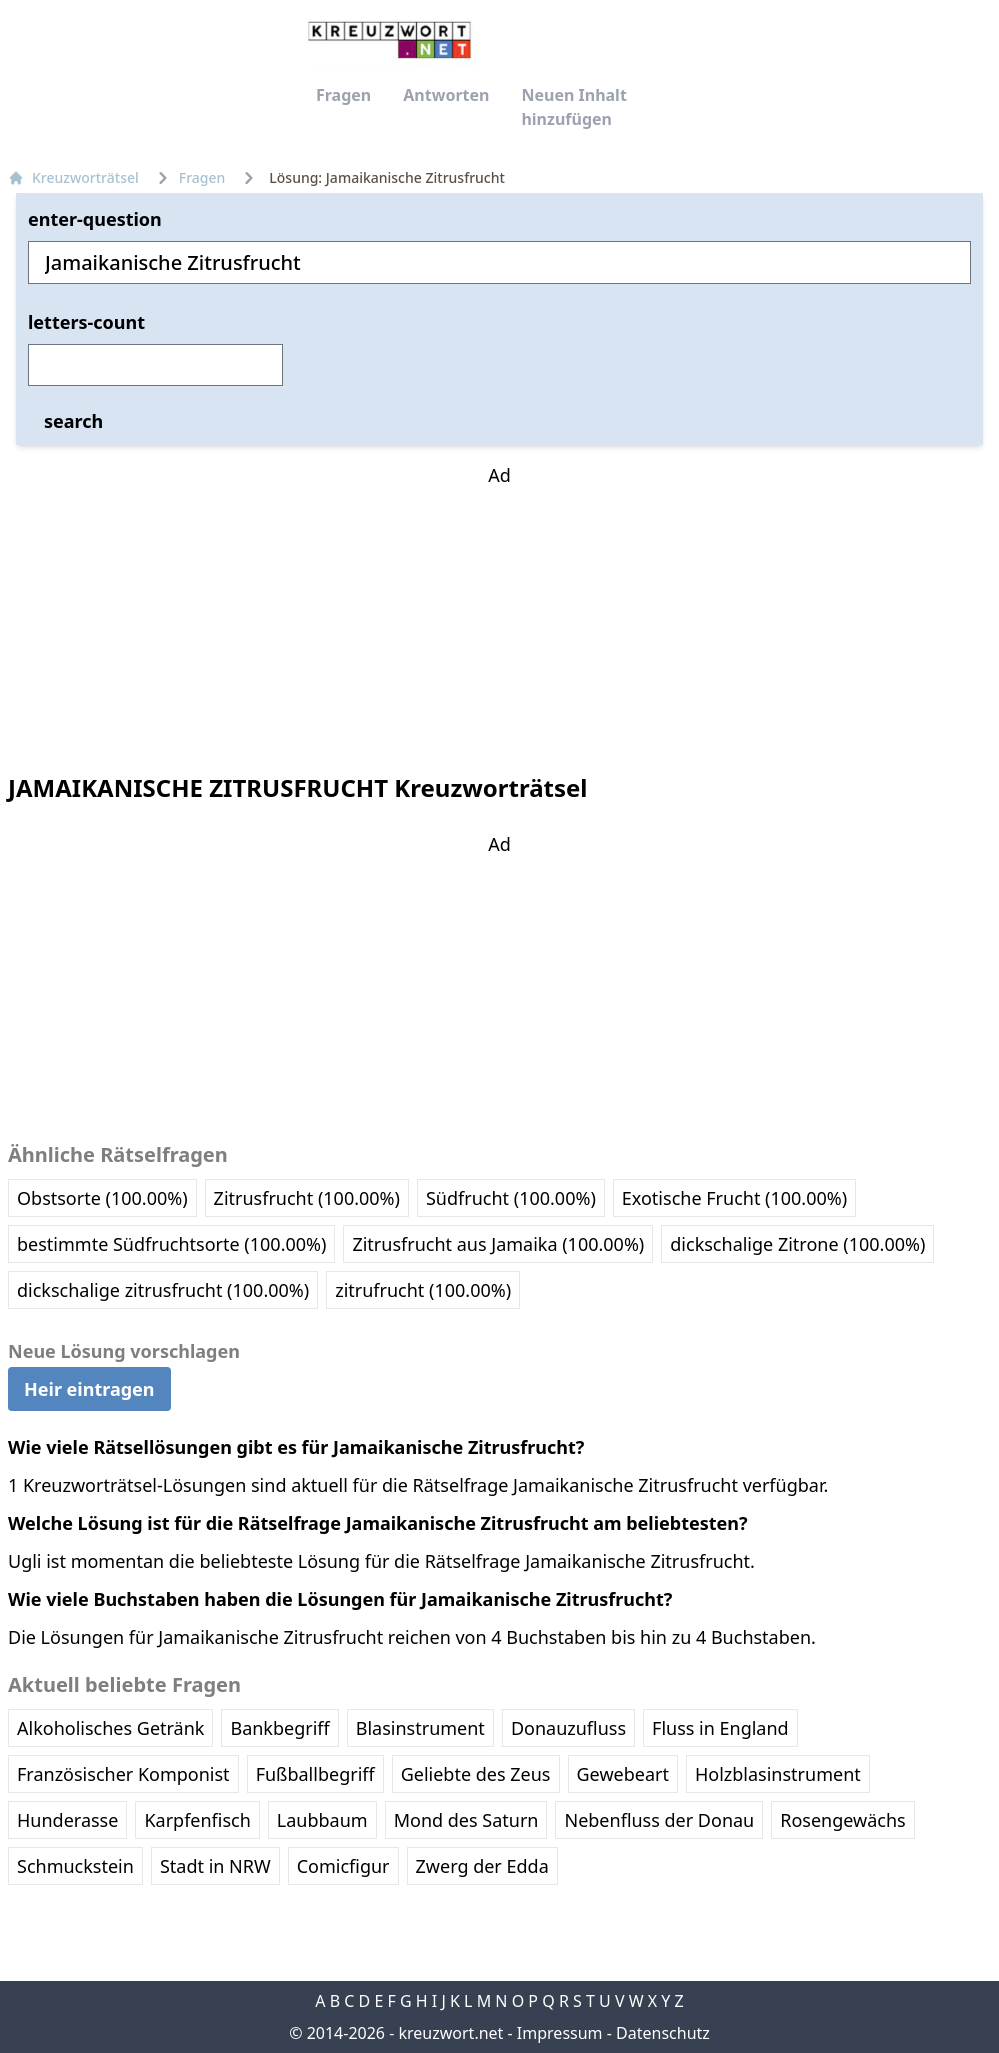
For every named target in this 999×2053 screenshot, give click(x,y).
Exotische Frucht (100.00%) (734, 1198)
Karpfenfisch (197, 1820)
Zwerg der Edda (482, 1866)
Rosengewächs (842, 1820)
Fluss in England (720, 1728)
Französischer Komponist (123, 1774)
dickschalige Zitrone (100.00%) (797, 1244)
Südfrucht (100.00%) (511, 1198)
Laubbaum (322, 1820)
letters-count (86, 322)
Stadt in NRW (215, 1866)
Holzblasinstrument (778, 1774)
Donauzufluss (568, 1728)
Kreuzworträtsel (73, 177)
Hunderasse (67, 1820)
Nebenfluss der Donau (659, 1820)
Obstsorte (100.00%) (102, 1198)
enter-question (95, 219)
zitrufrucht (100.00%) (423, 1290)
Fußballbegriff (315, 1774)
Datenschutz (663, 2033)
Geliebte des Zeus (476, 1774)
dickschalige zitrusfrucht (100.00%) (163, 1290)
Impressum (560, 2033)
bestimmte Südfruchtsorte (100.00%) (171, 1244)
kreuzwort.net (450, 2033)
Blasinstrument (420, 1728)
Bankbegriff (279, 1728)
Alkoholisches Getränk (110, 1728)
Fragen (343, 95)
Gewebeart (623, 1774)
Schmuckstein (75, 1866)
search (73, 421)
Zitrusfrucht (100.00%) (307, 1198)
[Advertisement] (500, 614)
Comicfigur (343, 1866)
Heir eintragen (89, 1389)
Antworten (446, 95)
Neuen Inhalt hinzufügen (573, 107)
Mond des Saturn (466, 1820)
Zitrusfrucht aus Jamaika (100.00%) (498, 1244)
